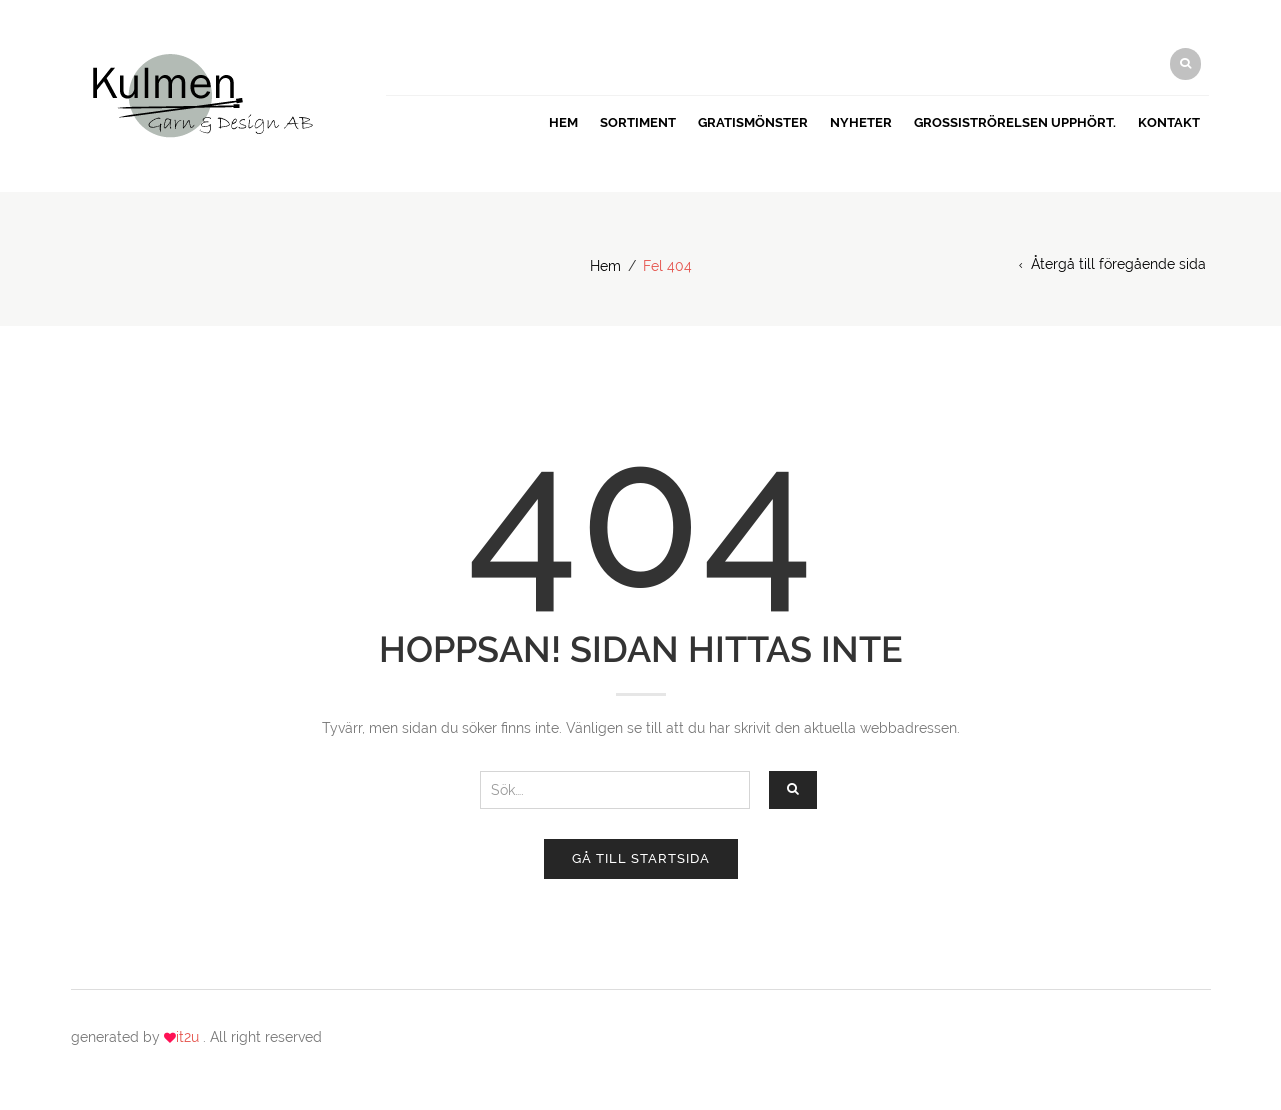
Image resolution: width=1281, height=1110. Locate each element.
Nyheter (861, 122)
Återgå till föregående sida (1118, 264)
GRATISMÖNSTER (753, 122)
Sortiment (638, 122)
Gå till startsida (641, 858)
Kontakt (1169, 122)
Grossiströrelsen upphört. (1015, 122)
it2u (189, 1037)
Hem (563, 122)
